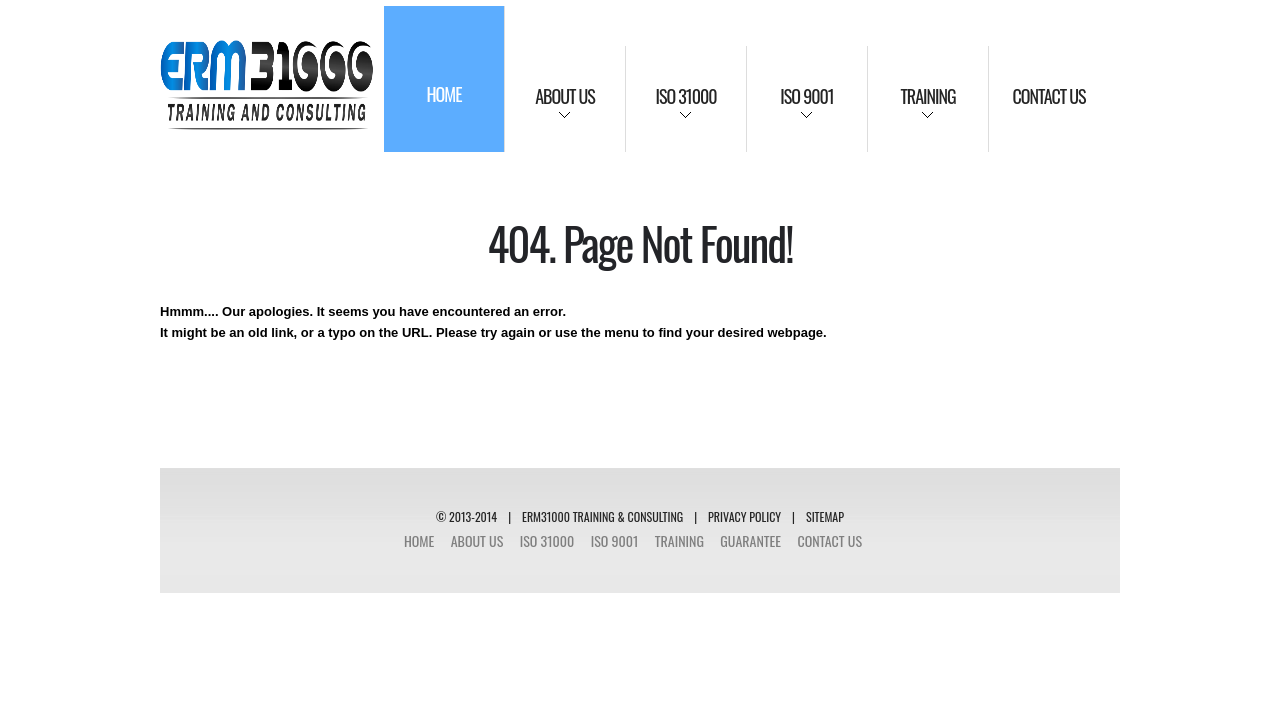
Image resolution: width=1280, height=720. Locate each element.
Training (679, 540)
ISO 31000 (547, 540)
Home (419, 540)
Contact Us (829, 540)
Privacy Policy (744, 516)
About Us (477, 540)
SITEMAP (825, 516)
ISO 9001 (615, 540)
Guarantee (750, 540)
